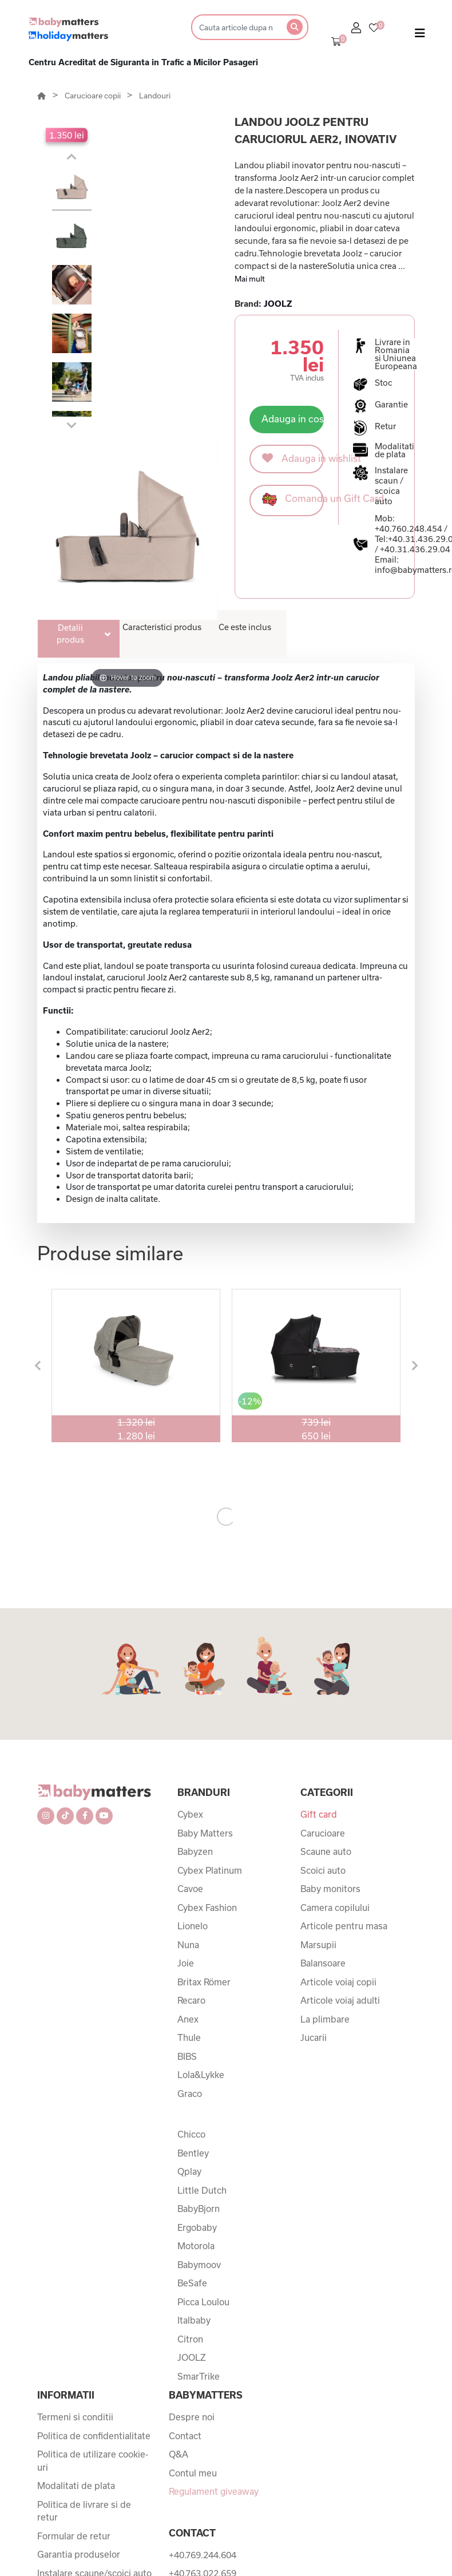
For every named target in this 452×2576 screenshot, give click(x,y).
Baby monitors (330, 1763)
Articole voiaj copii (338, 1856)
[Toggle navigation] (420, 35)
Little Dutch (202, 2065)
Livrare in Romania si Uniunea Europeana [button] (396, 354)
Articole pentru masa (343, 1800)
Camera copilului (335, 1782)
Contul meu (193, 2347)
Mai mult (250, 278)
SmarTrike (198, 2251)
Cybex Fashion (207, 1782)
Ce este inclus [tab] (245, 627)
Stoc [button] (383, 383)
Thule (189, 1912)
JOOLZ (278, 303)
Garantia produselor (78, 2429)
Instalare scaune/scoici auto (94, 2454)
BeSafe (192, 2157)
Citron (190, 2214)
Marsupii (318, 1819)
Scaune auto (325, 1726)
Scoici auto (323, 1745)
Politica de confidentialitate (93, 2310)
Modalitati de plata (76, 2360)
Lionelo (192, 1800)
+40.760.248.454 (408, 528)
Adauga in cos (292, 418)
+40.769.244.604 (202, 2429)
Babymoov (199, 2139)
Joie (185, 1838)
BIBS (187, 1931)
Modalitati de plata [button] (394, 450)
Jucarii (313, 1912)
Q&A (178, 2329)
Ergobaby (197, 2102)
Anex (188, 1894)
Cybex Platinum (209, 1745)
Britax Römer (204, 1856)
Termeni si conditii (75, 2291)
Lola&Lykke (200, 1949)
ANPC (49, 2479)
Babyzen (195, 1726)
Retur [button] (385, 426)
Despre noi (192, 2291)
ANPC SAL (59, 2497)
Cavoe (190, 1763)
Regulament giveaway (214, 2366)
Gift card (318, 1689)
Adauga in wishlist (293, 458)
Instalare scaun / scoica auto (391, 485)
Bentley (193, 2028)
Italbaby (194, 2195)
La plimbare (325, 1894)
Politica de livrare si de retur (84, 2385)
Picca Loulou (203, 2176)
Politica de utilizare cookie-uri (92, 2335)
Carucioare (322, 1708)
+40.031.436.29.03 (207, 2485)
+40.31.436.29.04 (415, 549)
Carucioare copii (93, 95)
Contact (185, 2310)
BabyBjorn (198, 2083)
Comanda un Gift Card (293, 499)
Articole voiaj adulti (340, 1875)
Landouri (155, 95)
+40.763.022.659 (202, 2448)
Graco (189, 1968)
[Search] (235, 27)
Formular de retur (73, 2410)
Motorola (196, 2120)
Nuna (188, 1819)
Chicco (191, 2009)
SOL (46, 2516)
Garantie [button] (391, 405)
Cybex (190, 1689)
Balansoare (323, 1838)
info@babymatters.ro (213, 2522)
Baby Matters (205, 1708)
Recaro (191, 1875)
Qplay (189, 2046)
